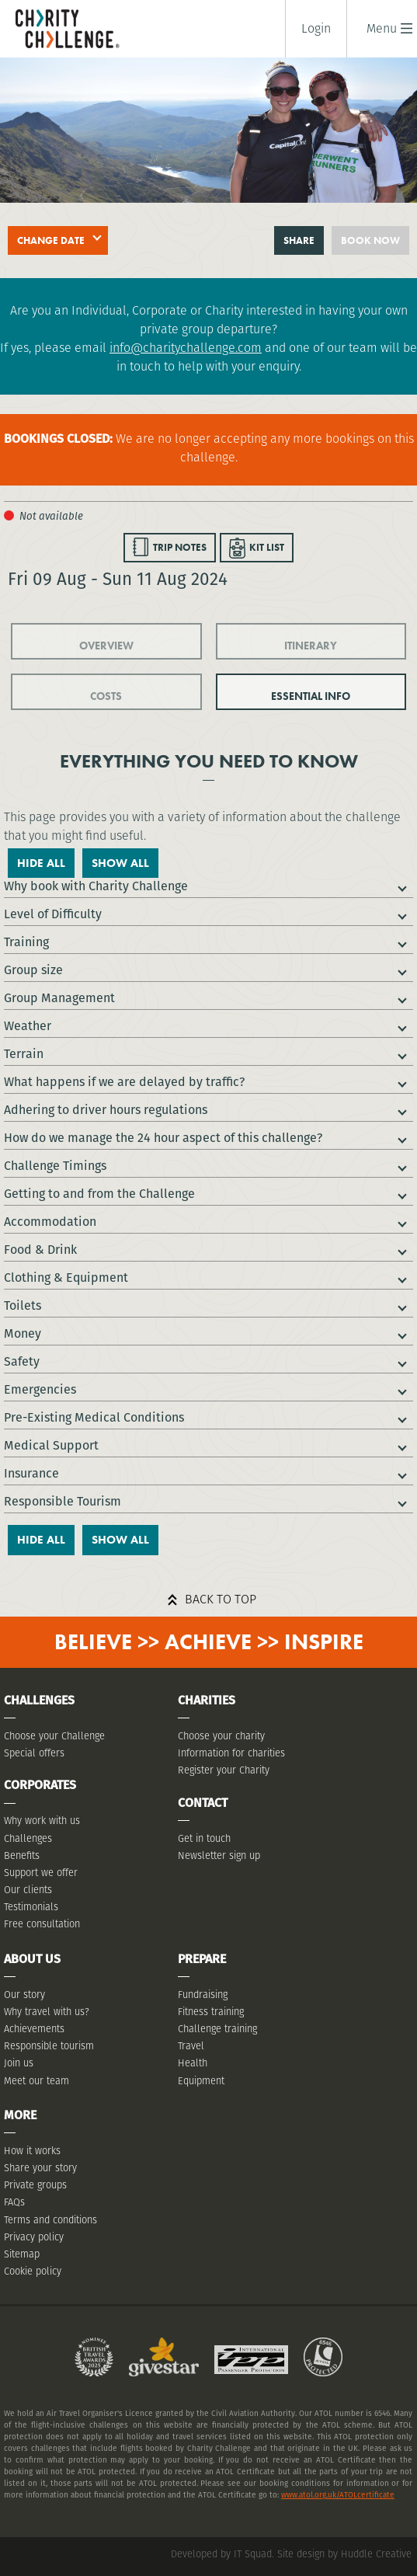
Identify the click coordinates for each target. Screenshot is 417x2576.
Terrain (23, 1054)
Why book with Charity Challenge (96, 886)
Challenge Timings (55, 1166)
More (20, 2115)
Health (192, 2063)
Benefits (22, 1855)
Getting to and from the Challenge (99, 1194)
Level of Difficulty (53, 914)
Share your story (40, 2167)
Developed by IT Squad (221, 2553)
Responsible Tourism (62, 1501)
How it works (32, 2150)
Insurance (31, 1473)
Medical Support (51, 1445)
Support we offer (41, 1872)
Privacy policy (34, 2237)
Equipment (201, 2080)
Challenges (28, 1838)
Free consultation (42, 1923)
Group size (33, 970)
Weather (27, 1026)
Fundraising (203, 1994)
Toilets (22, 1305)
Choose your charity (221, 1735)
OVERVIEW (106, 646)
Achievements (34, 2028)
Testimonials (31, 1906)
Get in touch (204, 1838)
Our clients (28, 1889)
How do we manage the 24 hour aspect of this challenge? (163, 1138)
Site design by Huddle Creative (344, 2553)
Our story (24, 1994)
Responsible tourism (49, 2045)
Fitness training (211, 2011)
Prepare (202, 1959)
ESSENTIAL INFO (310, 696)
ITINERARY (310, 646)
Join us (18, 2063)
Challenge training (217, 2028)
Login (316, 29)
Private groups (35, 2184)
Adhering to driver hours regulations (105, 1110)
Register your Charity (223, 1770)
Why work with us (42, 1820)
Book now (370, 240)
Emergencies (40, 1389)
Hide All (41, 863)
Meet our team (36, 2080)
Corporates (40, 1785)
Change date (51, 240)
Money (22, 1333)
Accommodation (50, 1222)
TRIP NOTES (180, 547)
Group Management (59, 998)
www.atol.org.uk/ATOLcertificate (337, 2495)
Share (298, 240)
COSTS (106, 696)
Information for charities (231, 1753)
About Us (32, 1959)
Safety (22, 1361)
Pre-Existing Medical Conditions (94, 1417)
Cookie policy (32, 2271)
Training (26, 942)
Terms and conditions (50, 2219)
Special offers (34, 1753)
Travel (191, 2045)
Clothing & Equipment (66, 1277)
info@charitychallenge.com (185, 348)
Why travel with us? (46, 2011)
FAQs (14, 2202)
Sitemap (22, 2254)
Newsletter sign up (219, 1855)
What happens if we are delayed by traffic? (124, 1082)
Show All (120, 863)
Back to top (220, 1599)
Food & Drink (40, 1249)
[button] (382, 28)
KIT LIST (266, 547)
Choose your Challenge (54, 1735)
